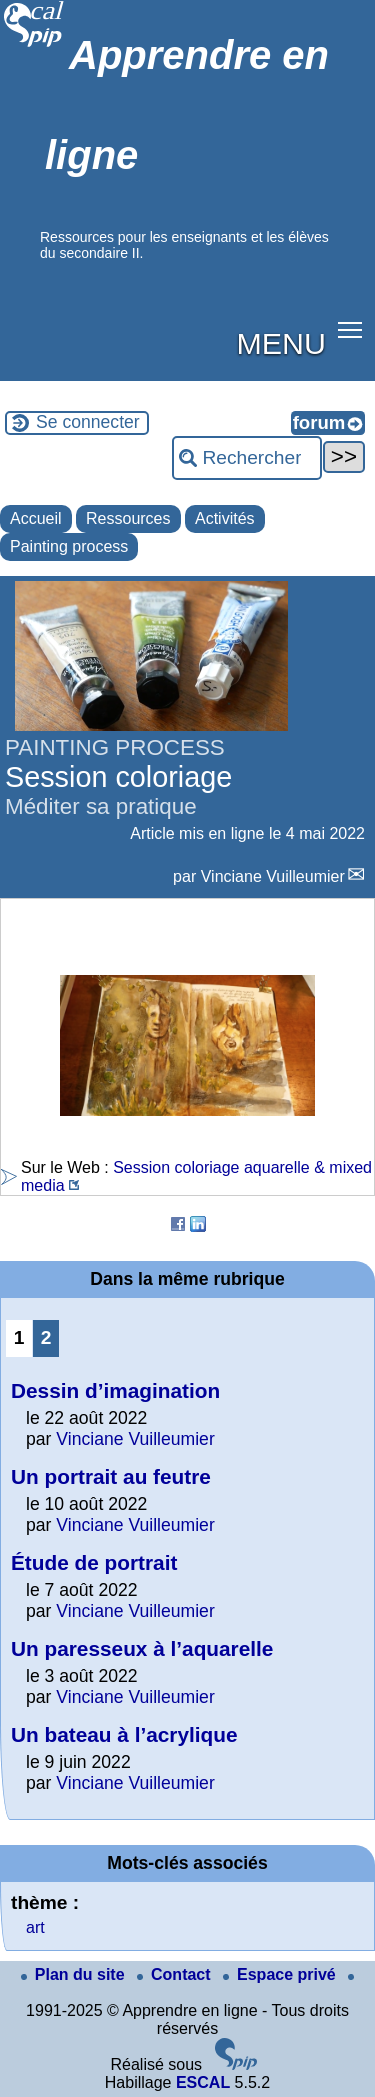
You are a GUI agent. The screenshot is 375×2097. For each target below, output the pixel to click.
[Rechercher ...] (247, 458)
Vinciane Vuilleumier (273, 876)
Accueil (36, 518)
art (35, 1927)
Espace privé (281, 1974)
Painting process (69, 546)
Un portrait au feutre (111, 1476)
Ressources (128, 518)
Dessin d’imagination (115, 1390)
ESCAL (203, 2082)
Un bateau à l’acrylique (124, 1734)
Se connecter (88, 422)
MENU (281, 343)
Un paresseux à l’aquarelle (142, 1648)
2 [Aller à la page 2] (46, 1337)
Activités (225, 518)
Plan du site (75, 1974)
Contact (176, 1974)
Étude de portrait (94, 1562)
